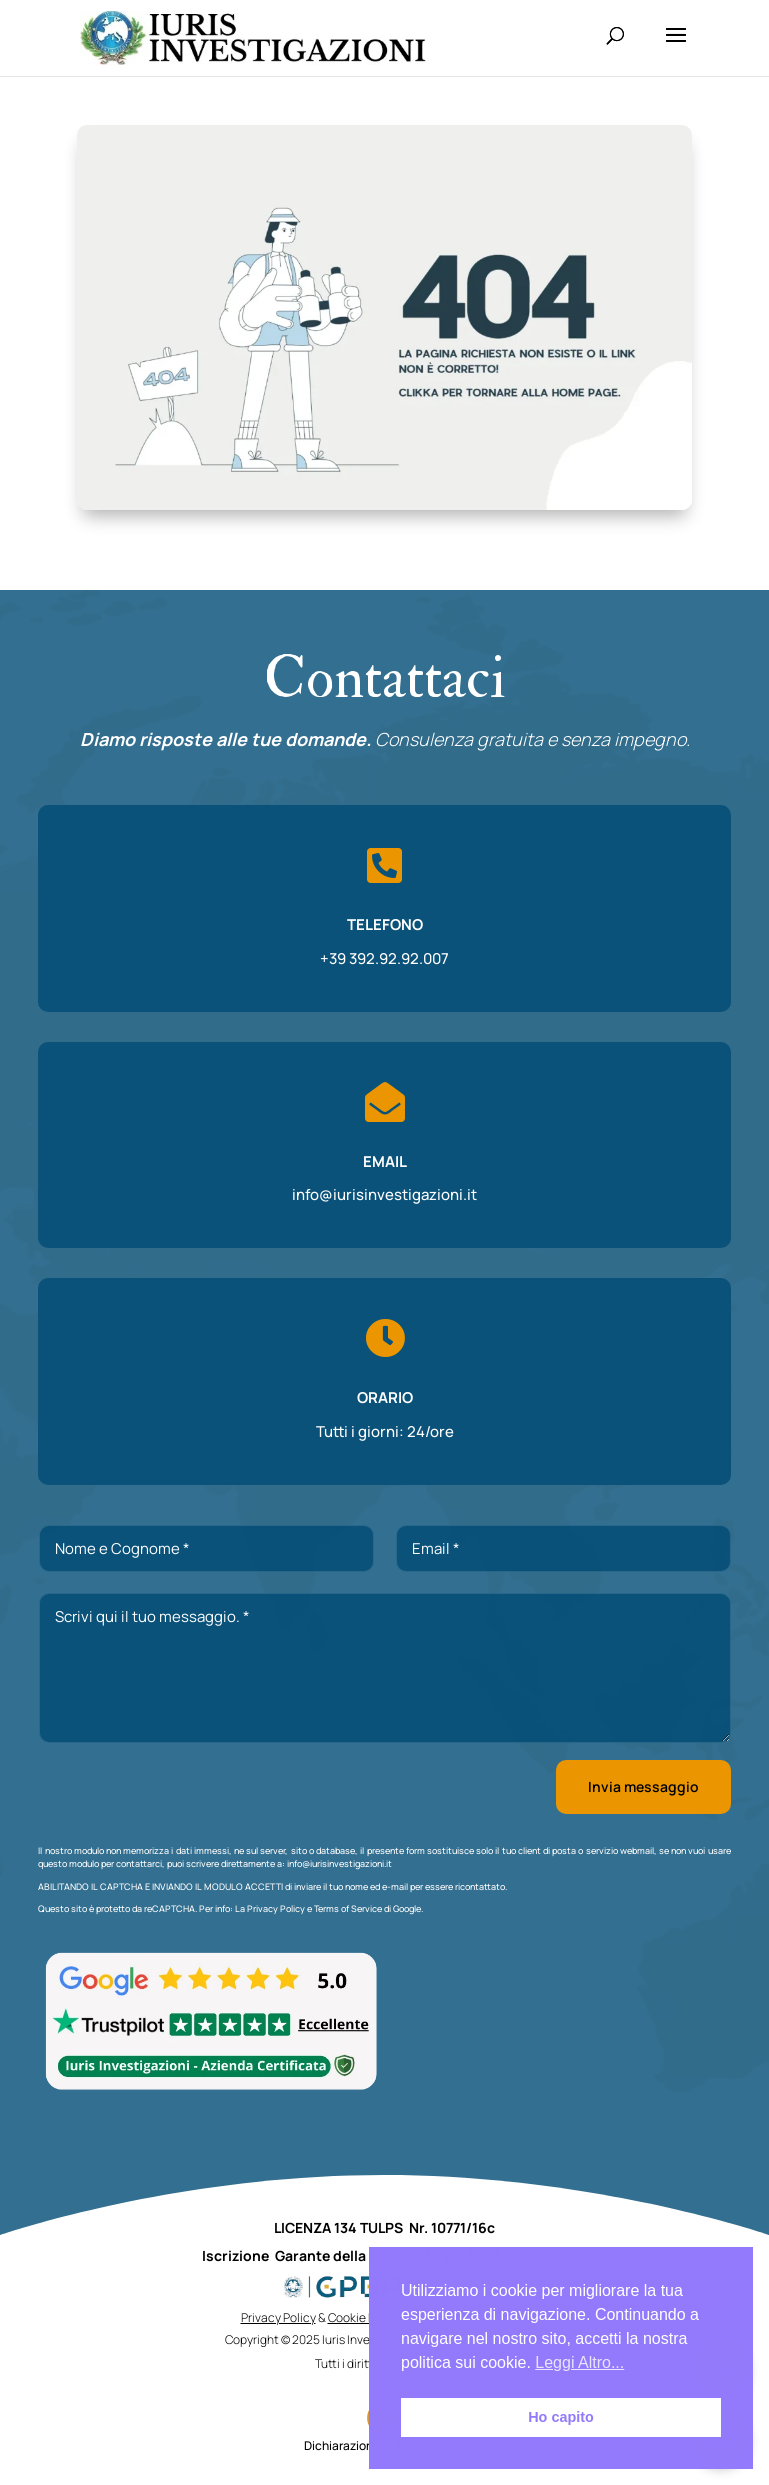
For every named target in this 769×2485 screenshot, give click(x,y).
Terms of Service (348, 1908)
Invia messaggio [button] (643, 1786)
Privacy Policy (276, 1908)
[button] (676, 48)
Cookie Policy (364, 2317)
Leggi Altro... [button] (579, 2362)
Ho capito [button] (561, 2417)
